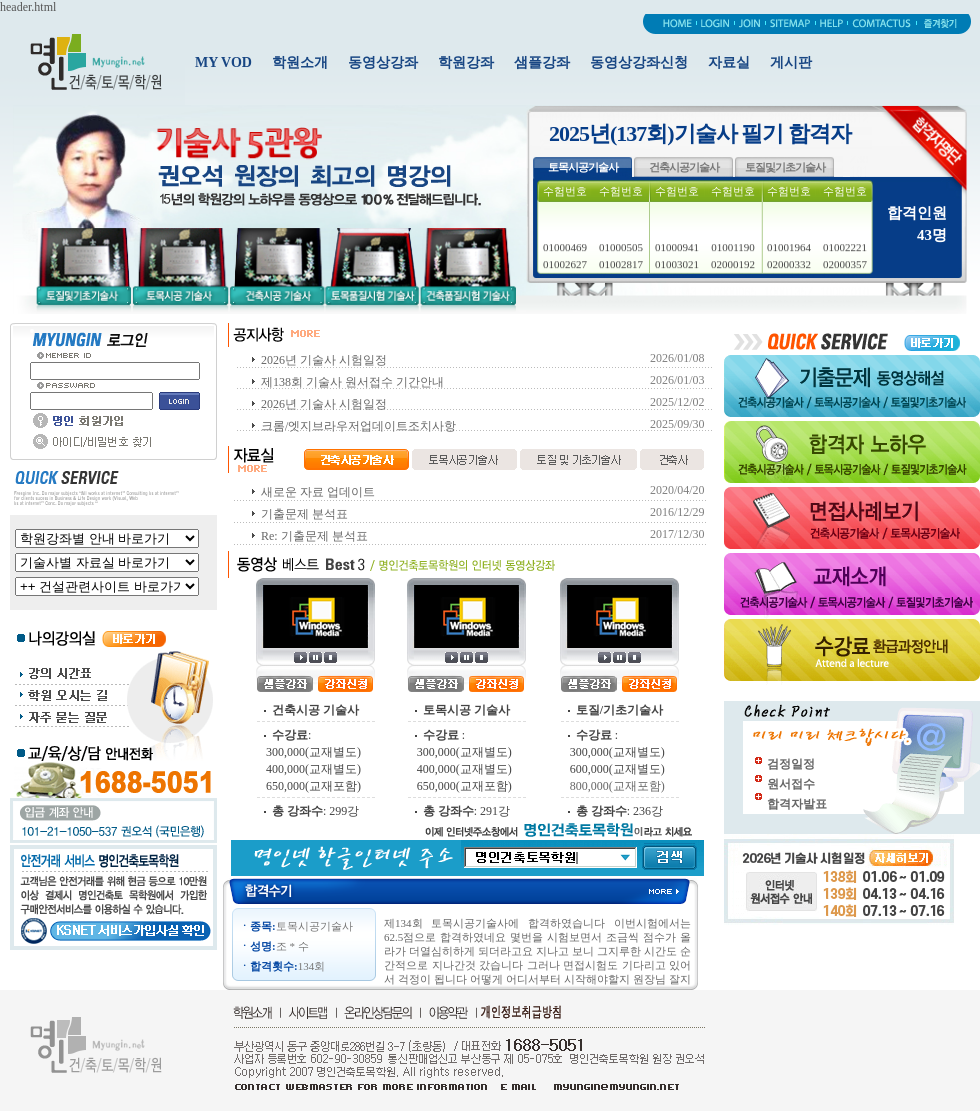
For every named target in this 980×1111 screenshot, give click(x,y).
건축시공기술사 (684, 167)
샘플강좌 (542, 62)
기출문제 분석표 (304, 514)
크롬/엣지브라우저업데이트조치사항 (358, 426)
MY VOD (223, 62)
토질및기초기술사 (785, 167)
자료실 (729, 62)
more (673, 890)
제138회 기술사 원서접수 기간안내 (352, 382)
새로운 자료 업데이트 (318, 492)
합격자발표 (797, 804)
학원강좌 (466, 62)
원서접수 (791, 784)
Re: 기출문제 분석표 (314, 536)
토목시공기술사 (583, 167)
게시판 (791, 62)
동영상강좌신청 (639, 62)
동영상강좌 (383, 62)
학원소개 (300, 62)
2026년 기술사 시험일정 (324, 360)
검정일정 (791, 764)
